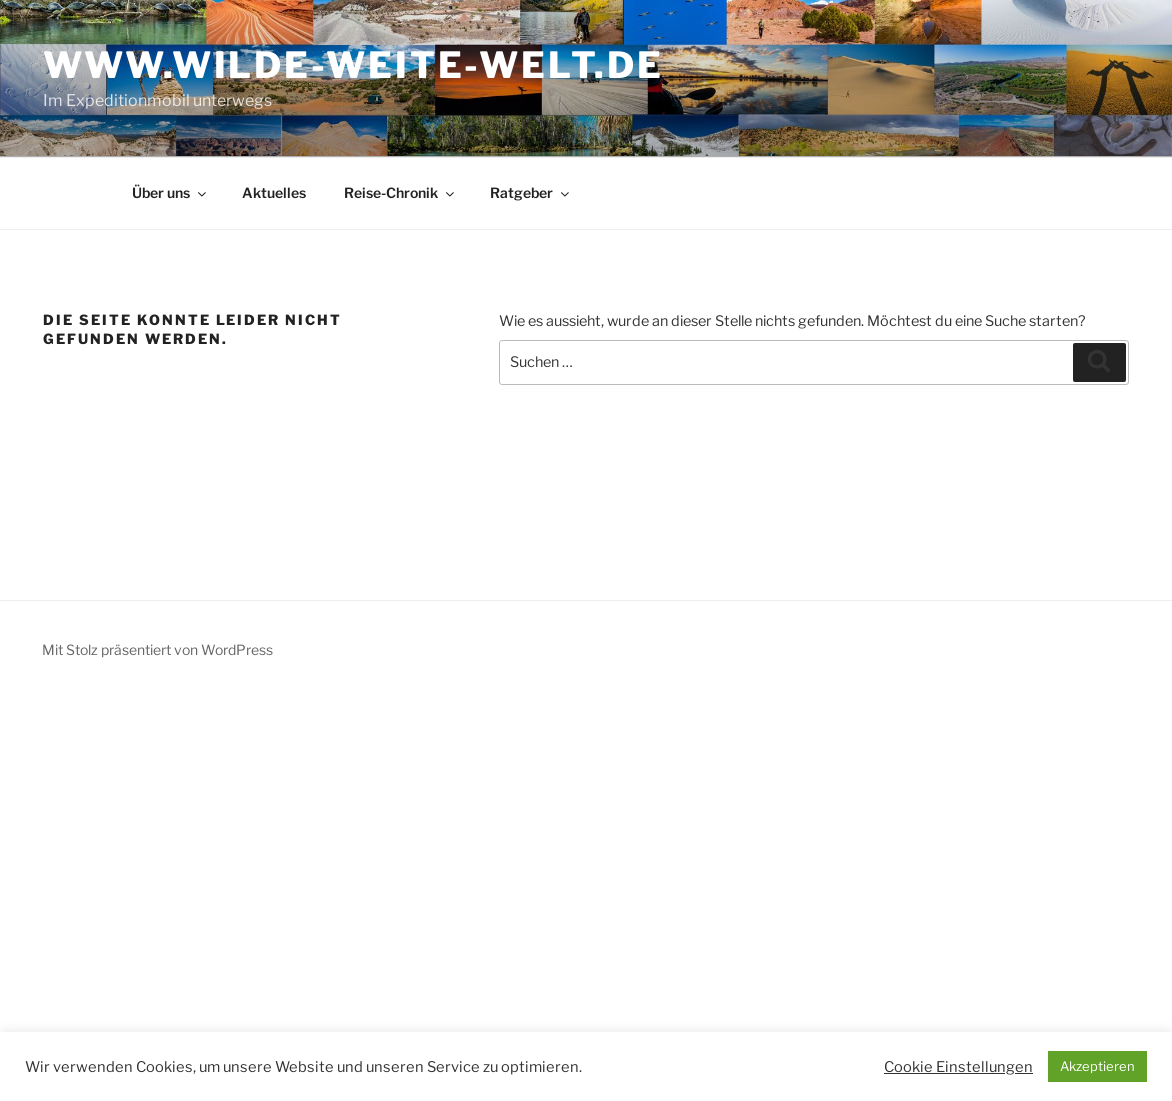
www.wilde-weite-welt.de (353, 65)
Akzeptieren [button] (1097, 1066)
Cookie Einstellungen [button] (958, 1067)
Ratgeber (531, 192)
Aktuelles (274, 192)
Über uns (170, 192)
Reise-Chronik (400, 192)
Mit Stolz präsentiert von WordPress (157, 649)
